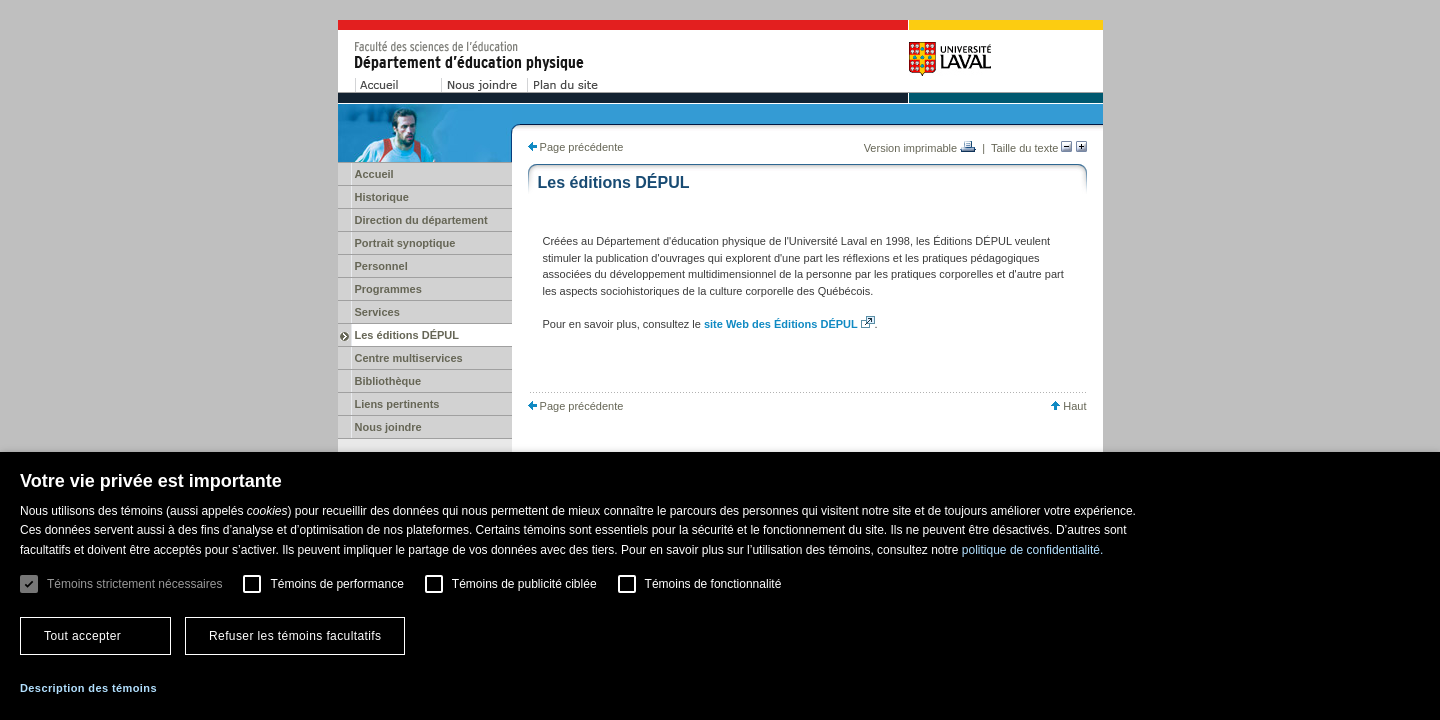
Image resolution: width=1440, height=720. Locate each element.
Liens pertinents (397, 404)
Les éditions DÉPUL (407, 335)
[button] (88, 688)
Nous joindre (388, 427)
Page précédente (576, 147)
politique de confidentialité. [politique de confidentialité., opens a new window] (1032, 550)
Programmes (388, 289)
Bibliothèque (388, 381)
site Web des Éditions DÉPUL (781, 324)
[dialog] (720, 586)
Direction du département (421, 220)
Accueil (374, 174)
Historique (382, 197)
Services (377, 312)
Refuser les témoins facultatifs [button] (295, 636)
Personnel (381, 266)
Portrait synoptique (405, 243)
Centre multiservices (409, 358)
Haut (1068, 406)
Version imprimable (920, 148)
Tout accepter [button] (82, 636)
